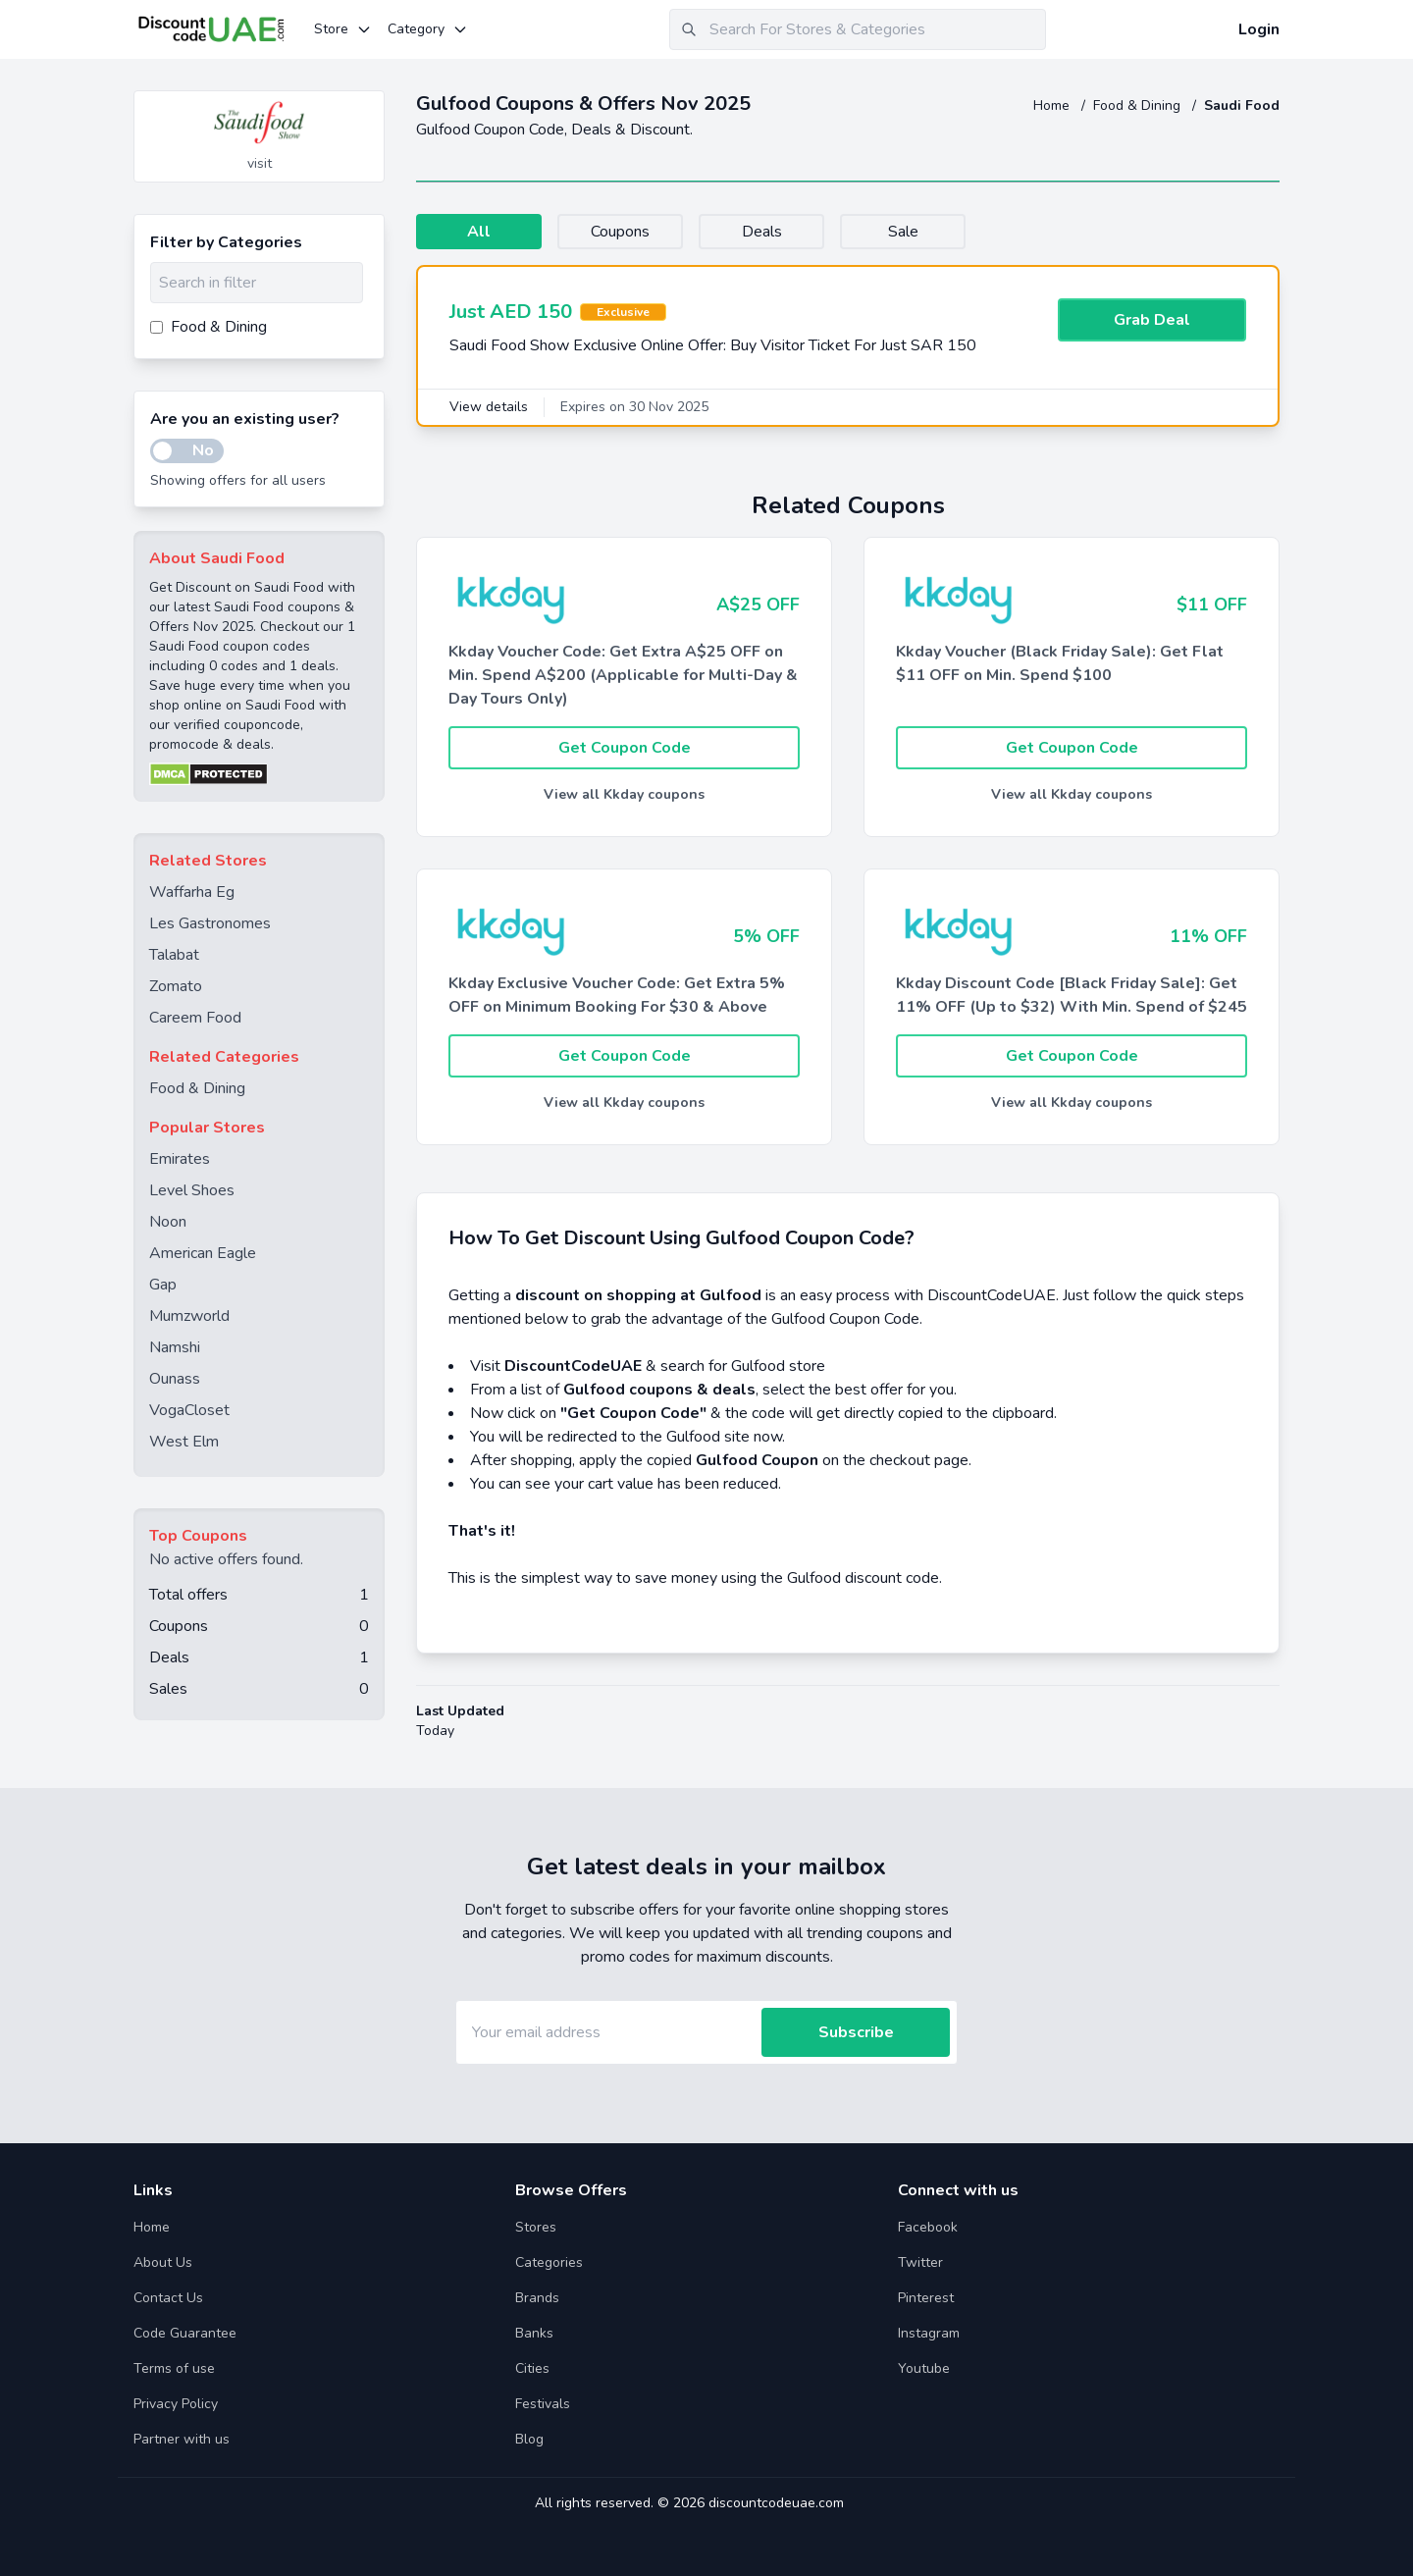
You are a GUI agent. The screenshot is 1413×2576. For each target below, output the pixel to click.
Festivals (542, 2403)
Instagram (929, 2333)
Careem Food (195, 1017)
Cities (532, 2368)
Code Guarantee (184, 2333)
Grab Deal (1152, 320)
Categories (549, 2262)
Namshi (174, 1347)
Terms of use (174, 2368)
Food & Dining (1138, 105)
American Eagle (202, 1253)
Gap (163, 1284)
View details (488, 406)
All (479, 231)
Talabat (174, 955)
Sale (903, 231)
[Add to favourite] (368, 107)
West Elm (184, 1441)
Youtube (924, 2368)
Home (1053, 105)
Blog (529, 2439)
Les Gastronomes (210, 923)
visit (259, 163)
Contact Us (168, 2297)
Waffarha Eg (192, 892)
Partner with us (181, 2439)
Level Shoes (192, 1190)
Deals (762, 231)
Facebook (928, 2227)
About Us (162, 2262)
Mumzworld (189, 1316)
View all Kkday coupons (624, 794)
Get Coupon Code (624, 748)
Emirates (179, 1159)
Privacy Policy (175, 2403)
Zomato (175, 986)
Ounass (174, 1379)
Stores (535, 2227)
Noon (167, 1222)
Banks (534, 2333)
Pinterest (926, 2297)
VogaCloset (189, 1410)
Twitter (920, 2262)
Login (1259, 29)
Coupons (620, 231)
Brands (537, 2297)
